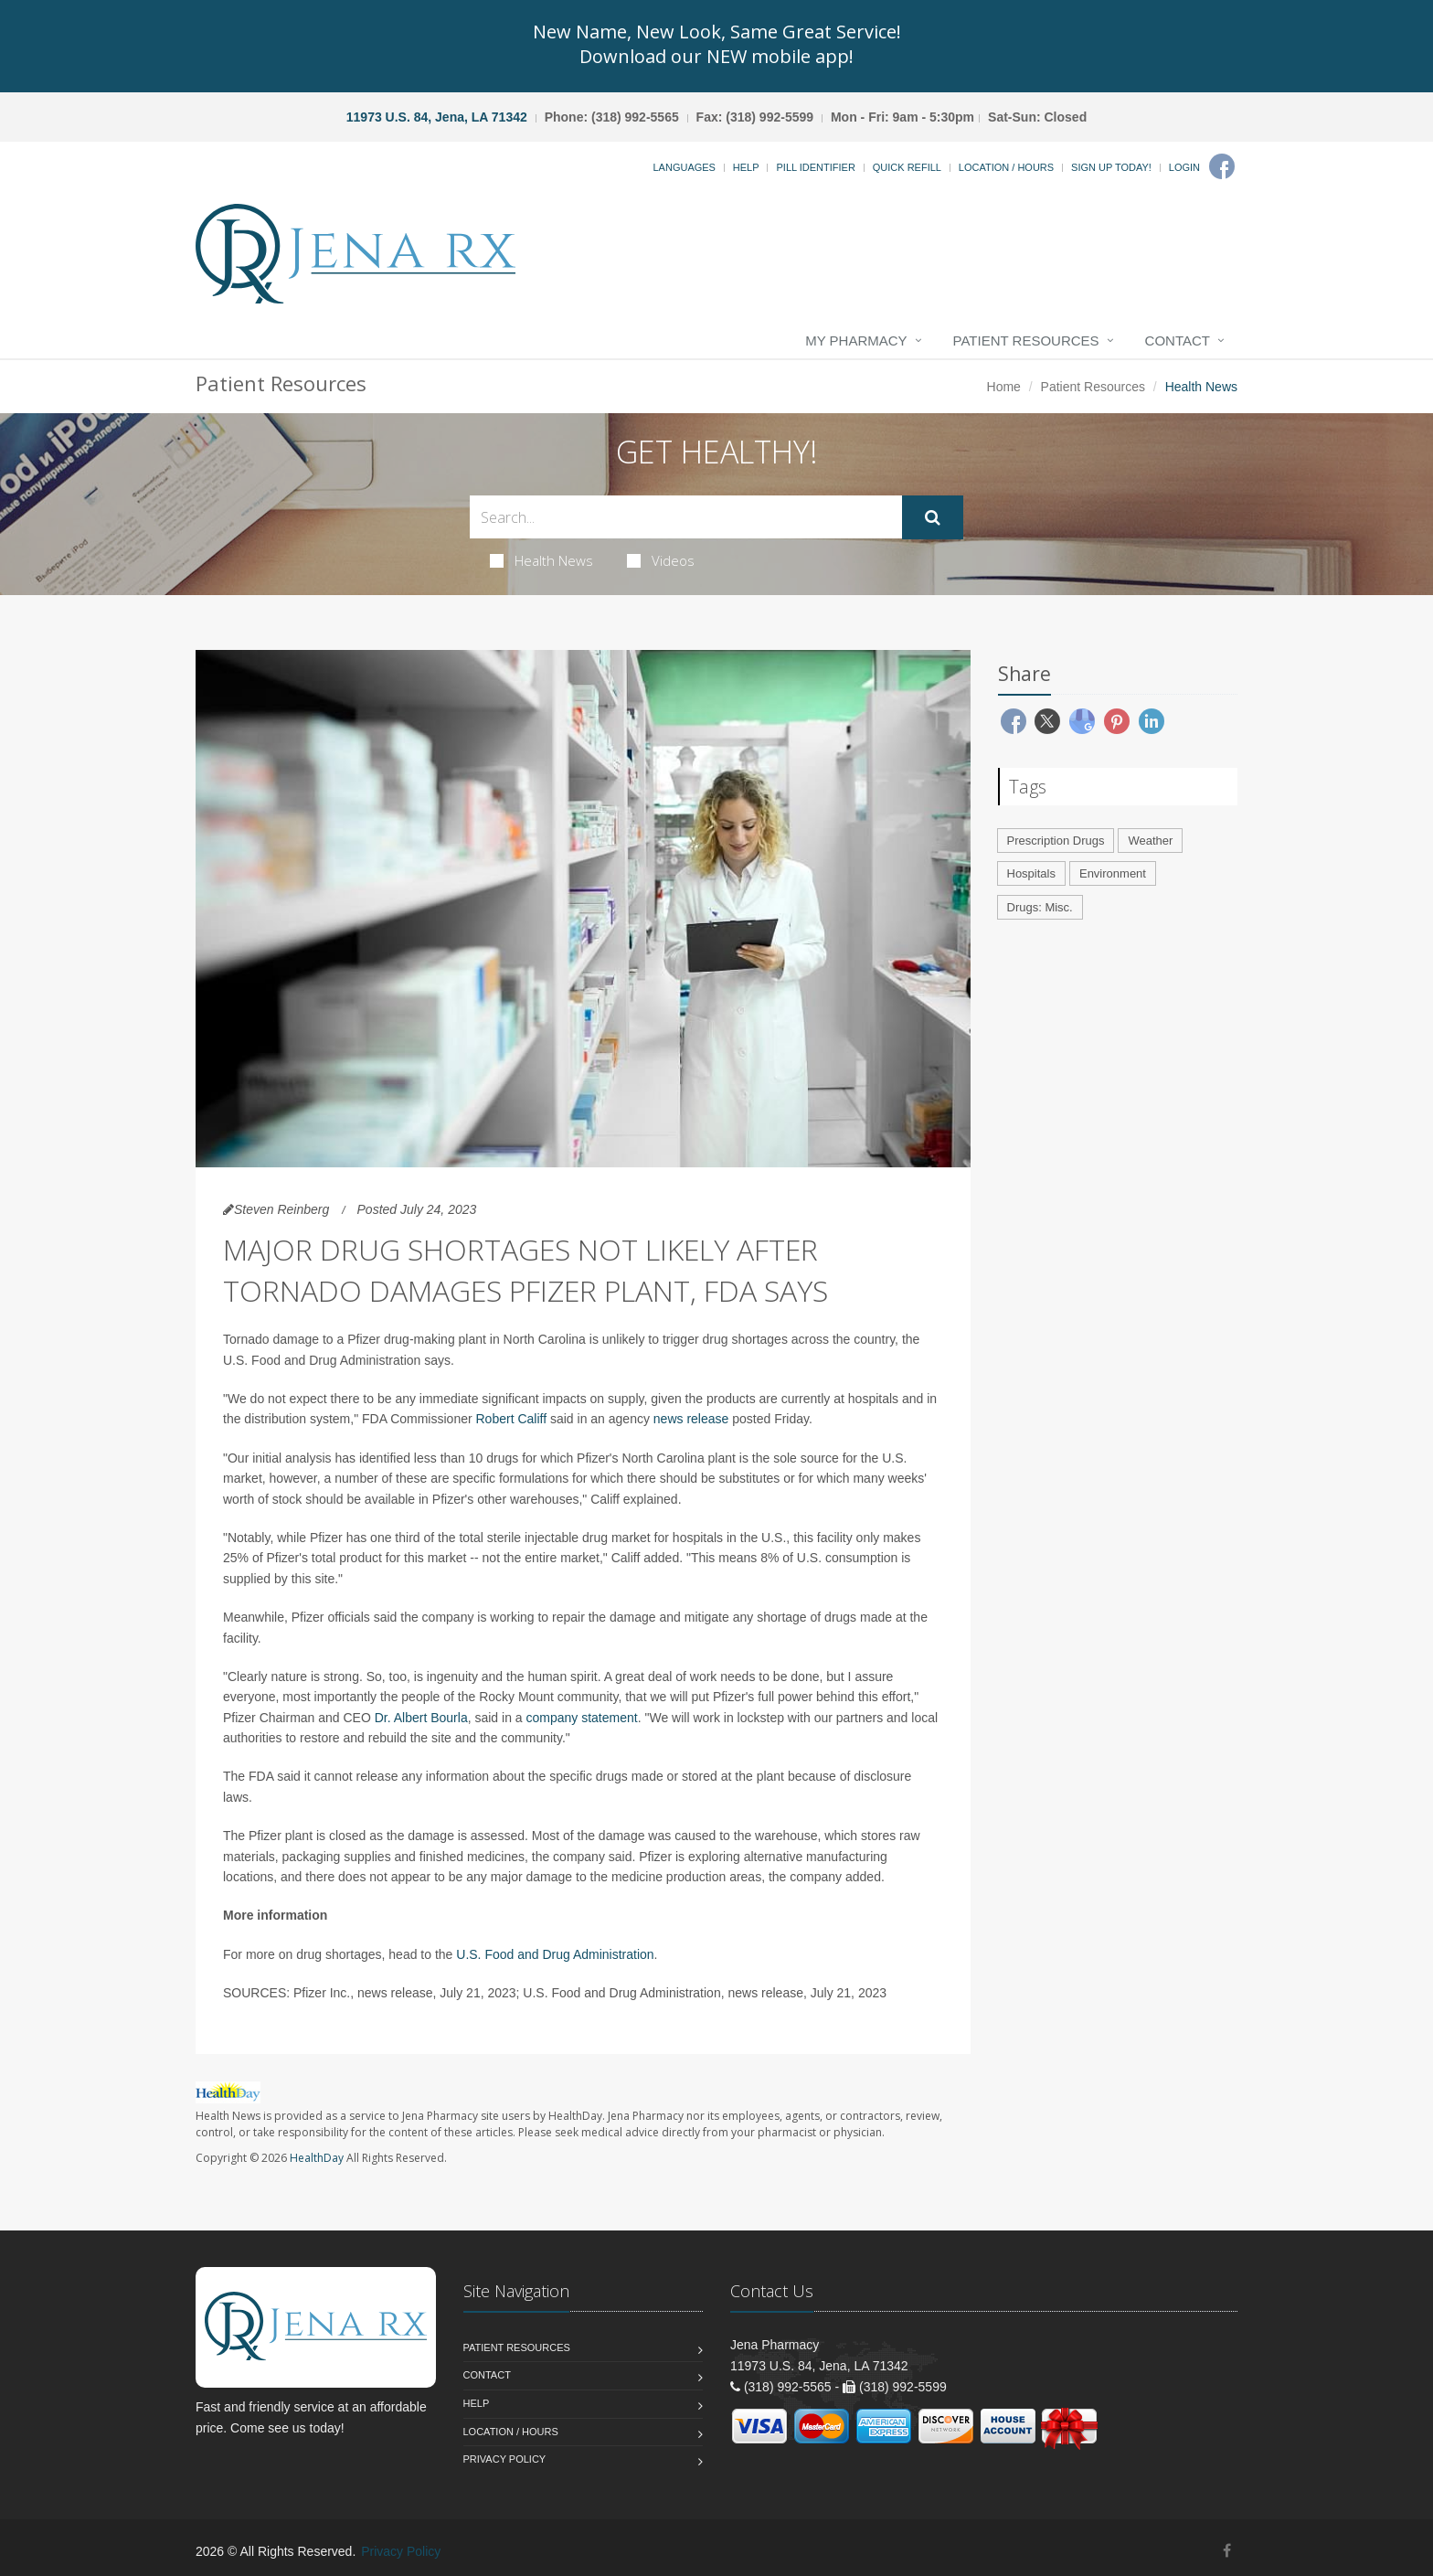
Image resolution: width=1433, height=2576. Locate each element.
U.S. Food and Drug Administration (554, 1954)
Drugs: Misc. (1040, 907)
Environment (1112, 873)
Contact (1177, 340)
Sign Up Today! (1111, 167)
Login (1184, 167)
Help (746, 167)
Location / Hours (1006, 167)
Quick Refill (907, 167)
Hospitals (1031, 873)
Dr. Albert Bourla (421, 1717)
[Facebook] (1222, 166)
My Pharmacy (856, 340)
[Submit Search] (932, 517)
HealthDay (317, 2158)
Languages (684, 167)
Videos (661, 560)
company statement (582, 1717)
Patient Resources (1026, 340)
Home (1004, 386)
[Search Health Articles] (686, 516)
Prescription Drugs (1056, 840)
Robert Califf (511, 1418)
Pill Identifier (815, 167)
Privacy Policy (505, 2459)
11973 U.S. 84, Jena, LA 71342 (436, 117)
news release (691, 1418)
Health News (541, 560)
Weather (1150, 840)
